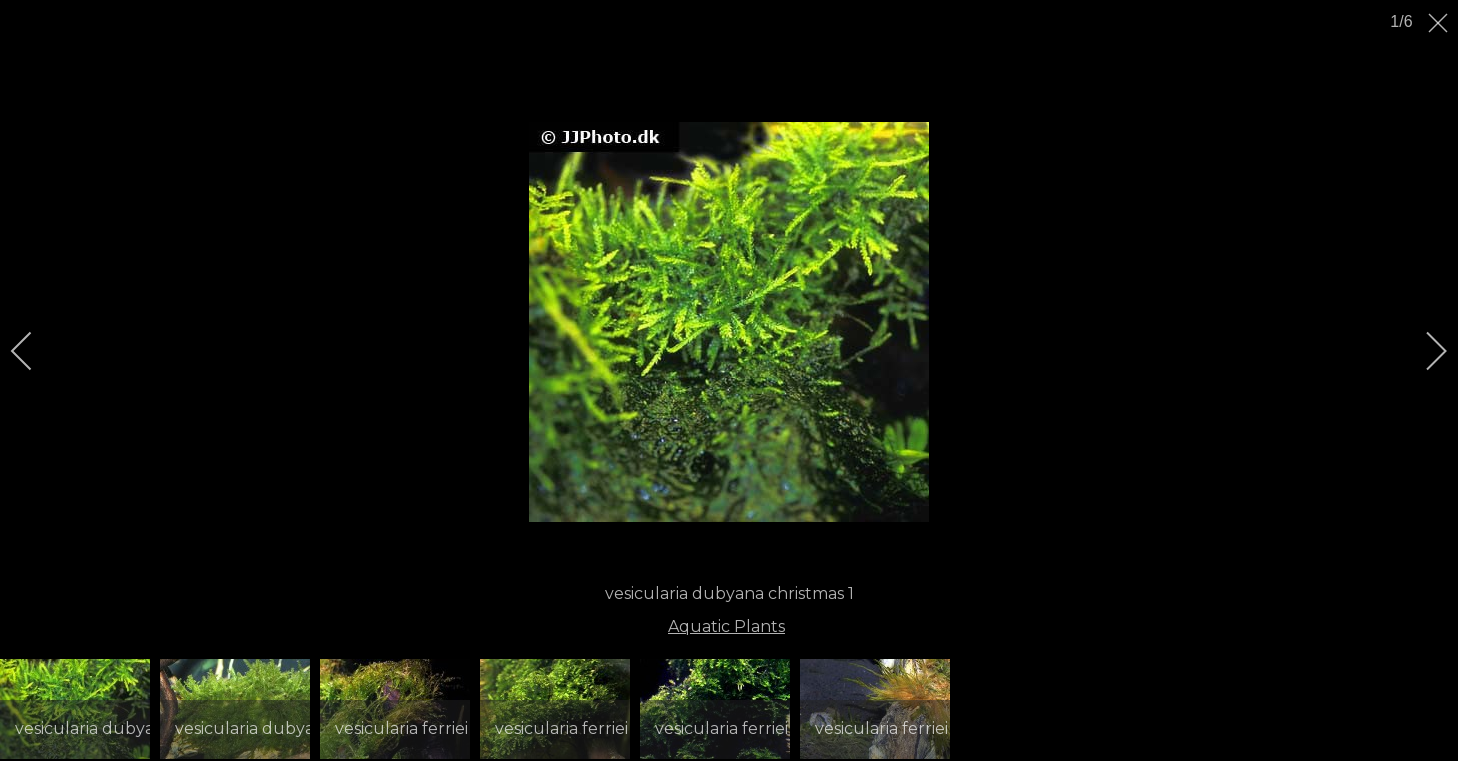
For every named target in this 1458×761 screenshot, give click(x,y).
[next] (1423, 351)
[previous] (35, 351)
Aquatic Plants (726, 626)
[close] (1440, 23)
